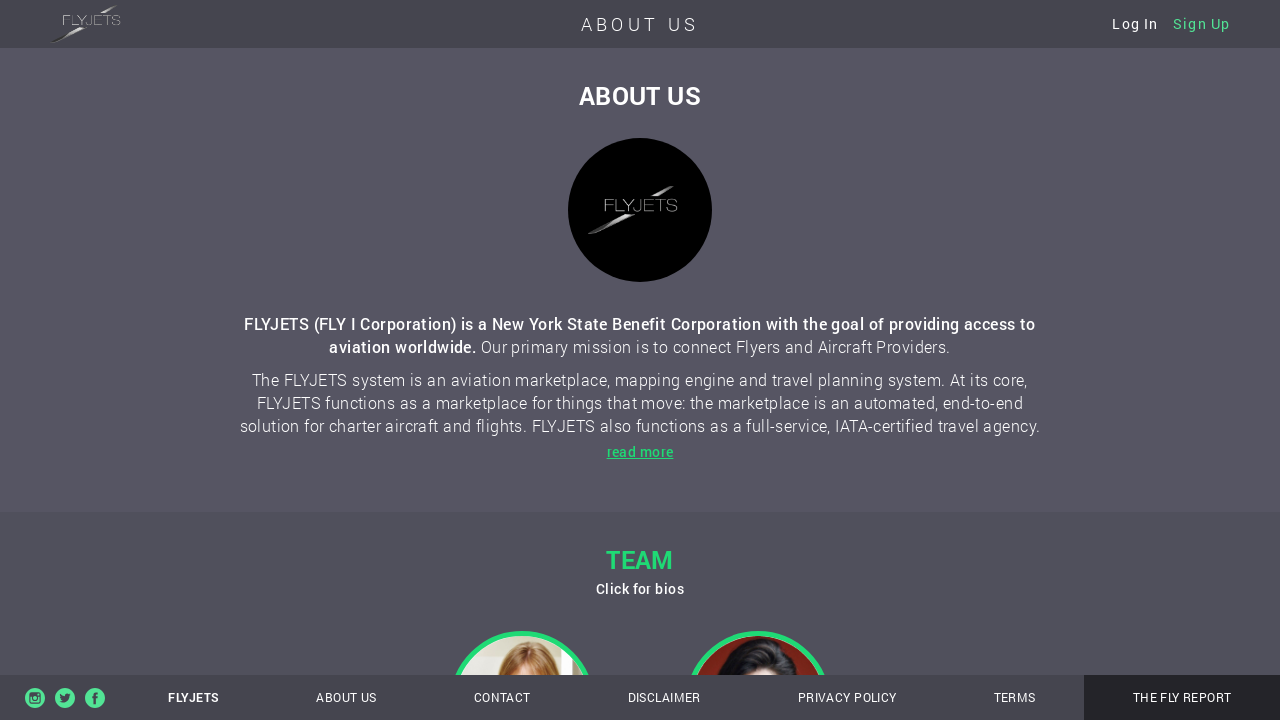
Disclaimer (664, 697)
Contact (502, 697)
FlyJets (193, 697)
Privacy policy (847, 697)
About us (346, 697)
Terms (1015, 697)
